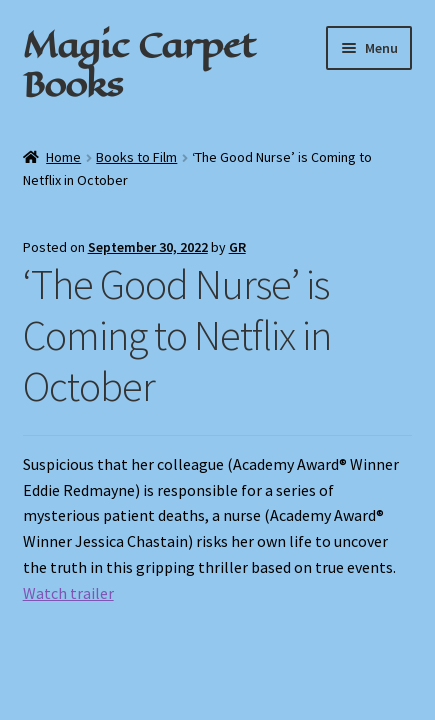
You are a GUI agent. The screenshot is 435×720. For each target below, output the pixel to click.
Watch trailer (68, 593)
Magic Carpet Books (139, 64)
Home (63, 157)
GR (237, 247)
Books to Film (136, 157)
